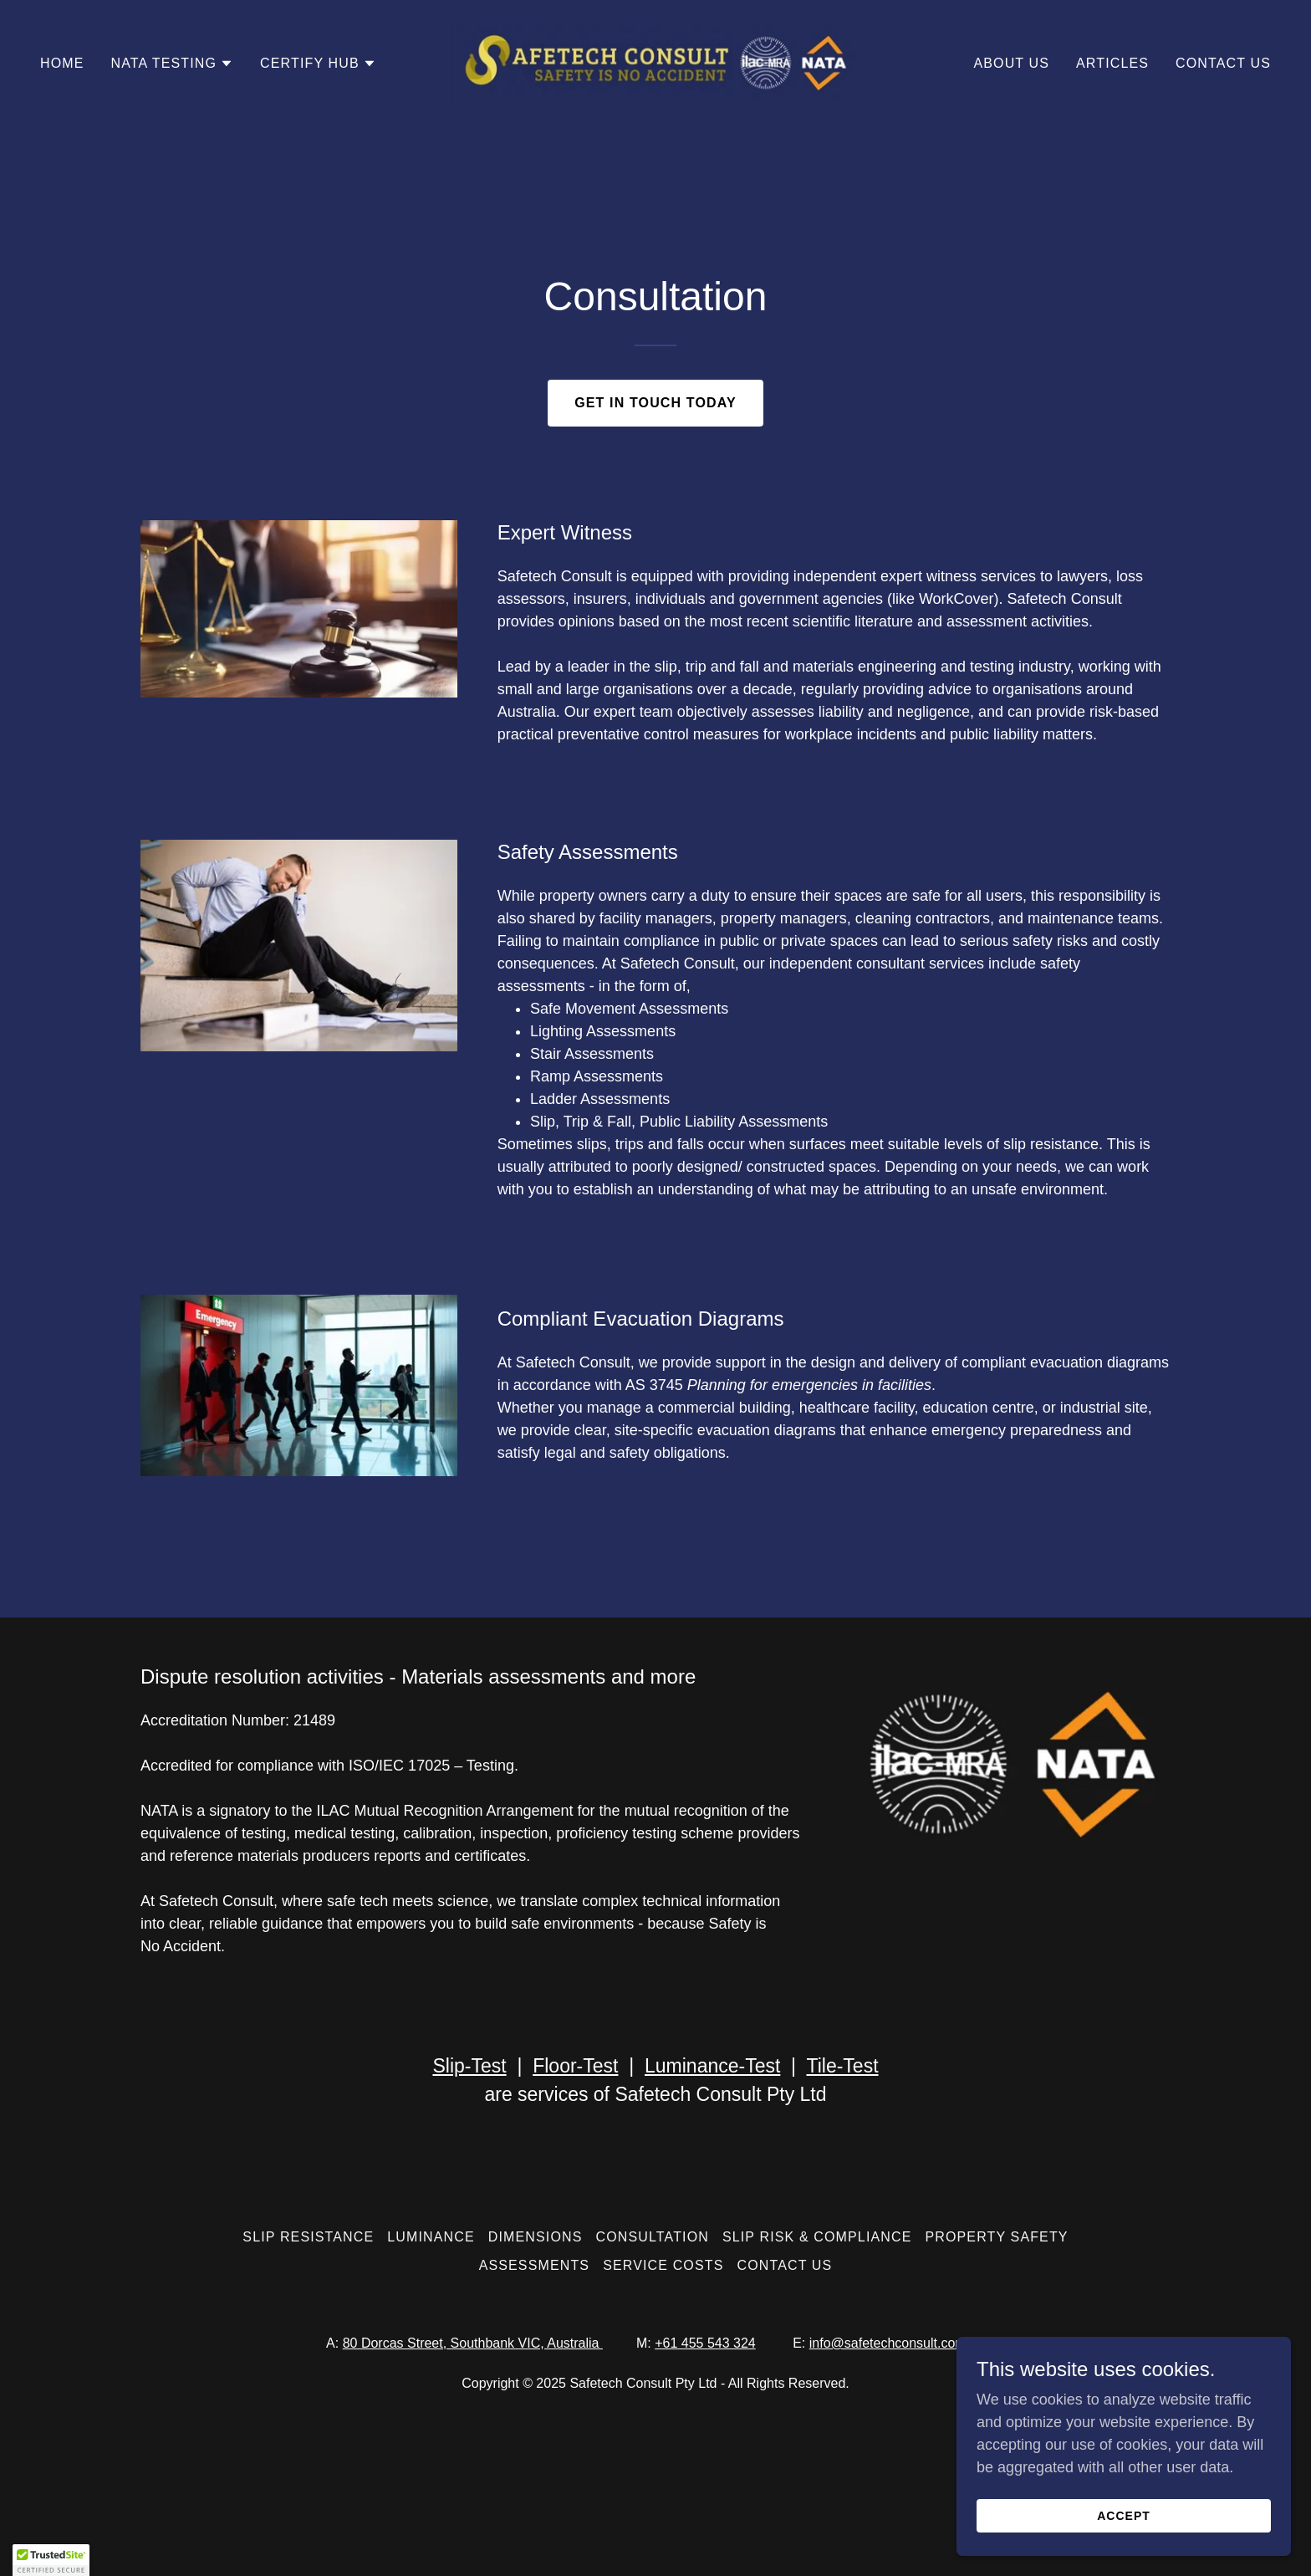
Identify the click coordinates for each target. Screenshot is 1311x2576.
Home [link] (62, 63)
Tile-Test (842, 2066)
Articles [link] (1112, 63)
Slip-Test (469, 2066)
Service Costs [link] (663, 2265)
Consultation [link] (652, 2237)
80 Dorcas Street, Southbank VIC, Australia (473, 2343)
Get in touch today (655, 403)
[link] (656, 62)
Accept (1123, 2515)
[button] (172, 64)
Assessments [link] (534, 2265)
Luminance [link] (430, 2237)
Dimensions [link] (535, 2237)
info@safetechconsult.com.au (897, 2343)
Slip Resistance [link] (308, 2237)
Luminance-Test (712, 2066)
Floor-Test (575, 2066)
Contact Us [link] (1223, 63)
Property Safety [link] (996, 2237)
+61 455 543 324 (705, 2343)
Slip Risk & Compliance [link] (817, 2237)
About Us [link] (1011, 63)
